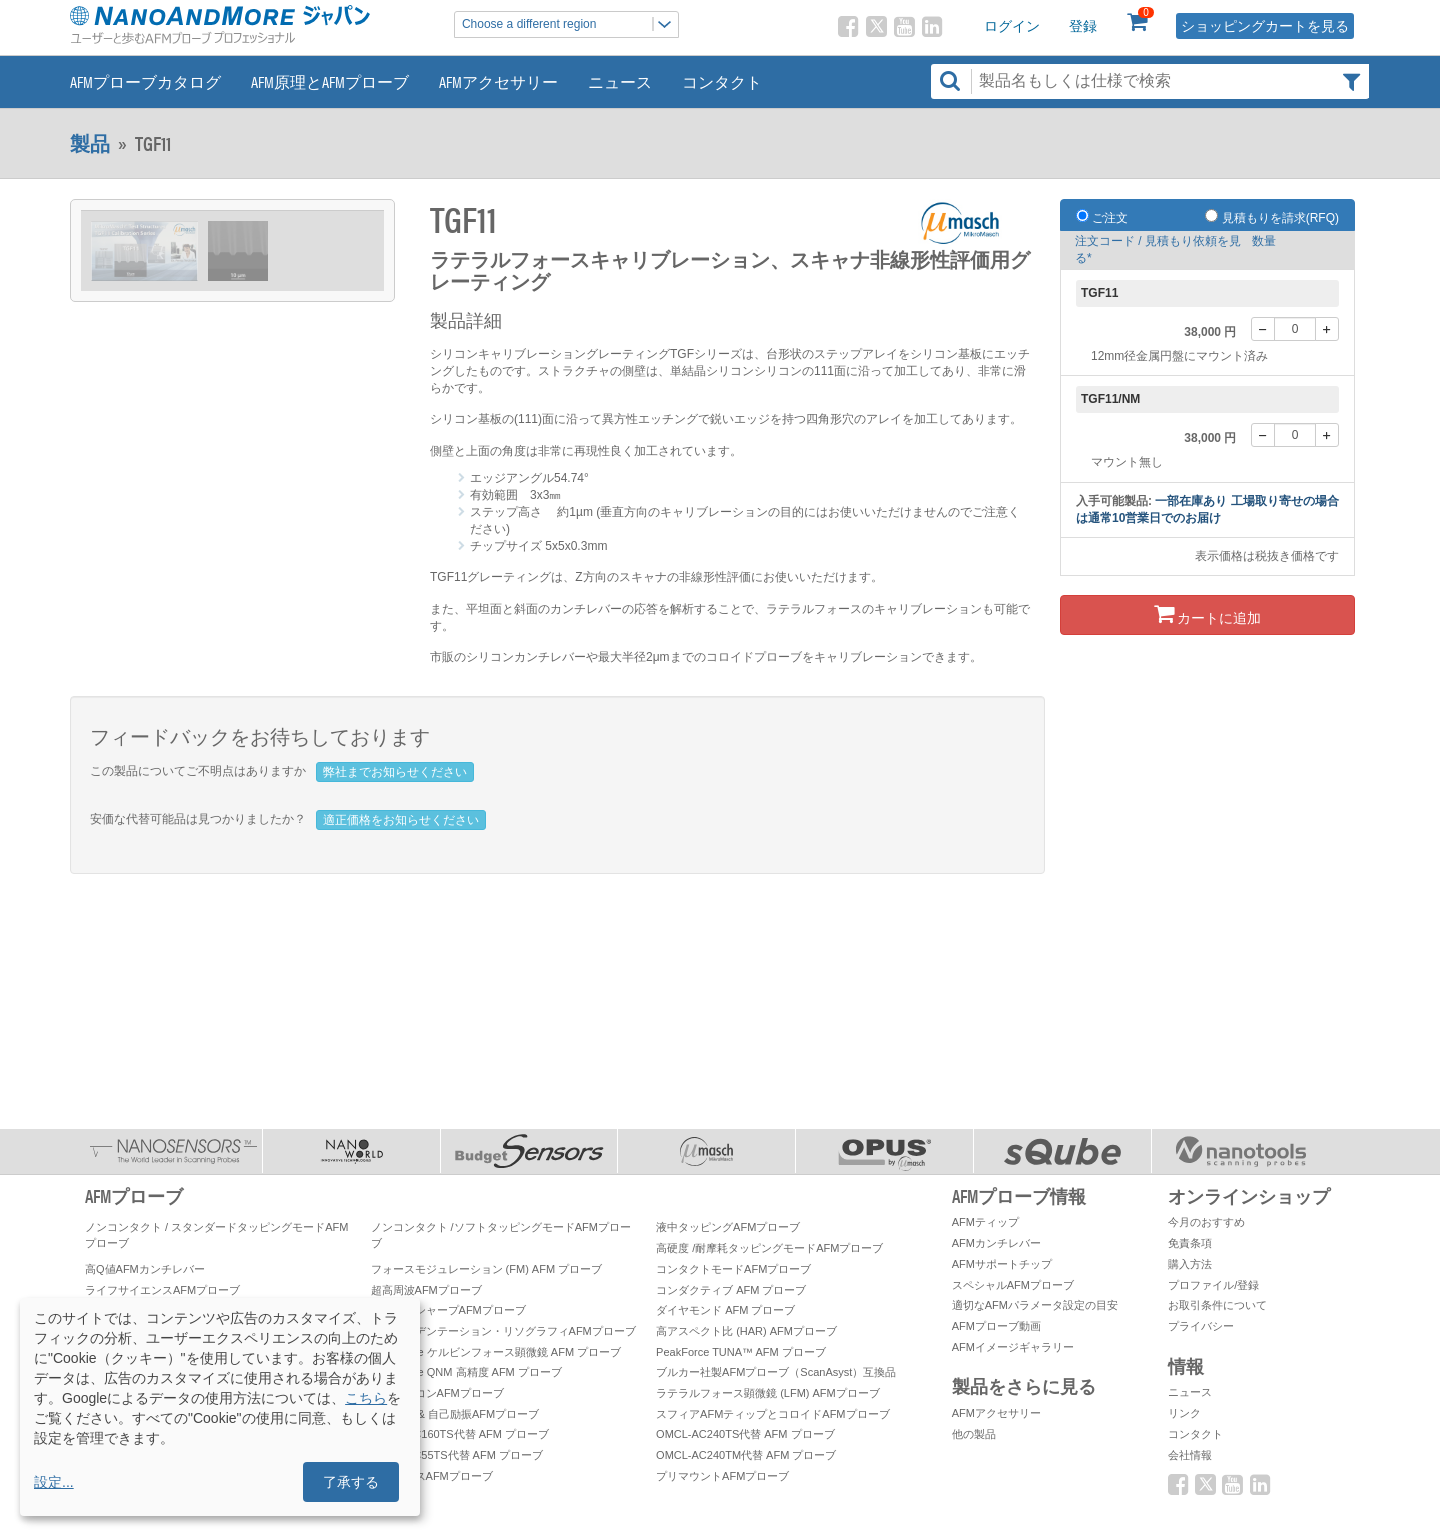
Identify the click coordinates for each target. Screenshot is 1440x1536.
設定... (54, 1482)
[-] (1263, 329)
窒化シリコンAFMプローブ (437, 1393)
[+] (1327, 329)
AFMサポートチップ (1002, 1264)
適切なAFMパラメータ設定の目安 (1035, 1305)
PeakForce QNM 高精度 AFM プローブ (466, 1372)
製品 (90, 143)
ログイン (1012, 26)
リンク (1184, 1413)
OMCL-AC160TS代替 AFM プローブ (460, 1434)
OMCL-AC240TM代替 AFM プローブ (746, 1455)
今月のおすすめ (1206, 1222)
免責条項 (1190, 1243)
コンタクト (722, 81)
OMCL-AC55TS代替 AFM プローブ (457, 1455)
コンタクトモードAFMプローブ (733, 1269)
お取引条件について (1217, 1305)
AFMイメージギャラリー (1013, 1347)
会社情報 (1190, 1455)
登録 (1083, 26)
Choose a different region (570, 24)
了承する (351, 1482)
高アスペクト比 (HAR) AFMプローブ (746, 1331)
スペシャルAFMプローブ (1013, 1285)
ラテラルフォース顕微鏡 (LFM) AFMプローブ (768, 1393)
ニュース (620, 81)
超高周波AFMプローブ (426, 1290)
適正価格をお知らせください (401, 820)
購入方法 (1190, 1264)
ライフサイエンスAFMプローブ (162, 1290)
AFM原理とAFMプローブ (330, 81)
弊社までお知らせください (395, 772)
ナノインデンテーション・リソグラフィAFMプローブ (503, 1331)
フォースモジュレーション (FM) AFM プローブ (487, 1269)
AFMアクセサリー (498, 81)
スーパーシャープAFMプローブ (448, 1310)
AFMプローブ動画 (996, 1326)
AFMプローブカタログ (145, 81)
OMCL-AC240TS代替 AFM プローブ (745, 1434)
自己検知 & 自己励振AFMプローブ (455, 1414)
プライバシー (1201, 1326)
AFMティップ (985, 1222)
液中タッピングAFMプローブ (728, 1227)
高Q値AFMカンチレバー (145, 1269)
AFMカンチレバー (996, 1243)
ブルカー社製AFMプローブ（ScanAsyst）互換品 (776, 1372)
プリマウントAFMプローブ (722, 1476)
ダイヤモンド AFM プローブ (725, 1310)
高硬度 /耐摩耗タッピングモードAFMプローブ (769, 1248)
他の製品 (974, 1434)
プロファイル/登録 (1213, 1285)
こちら (366, 1398)
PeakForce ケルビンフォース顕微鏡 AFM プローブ (496, 1352)
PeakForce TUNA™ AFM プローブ (741, 1352)
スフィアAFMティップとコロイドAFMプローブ (772, 1414)
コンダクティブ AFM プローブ (731, 1290)
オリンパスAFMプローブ (432, 1476)
